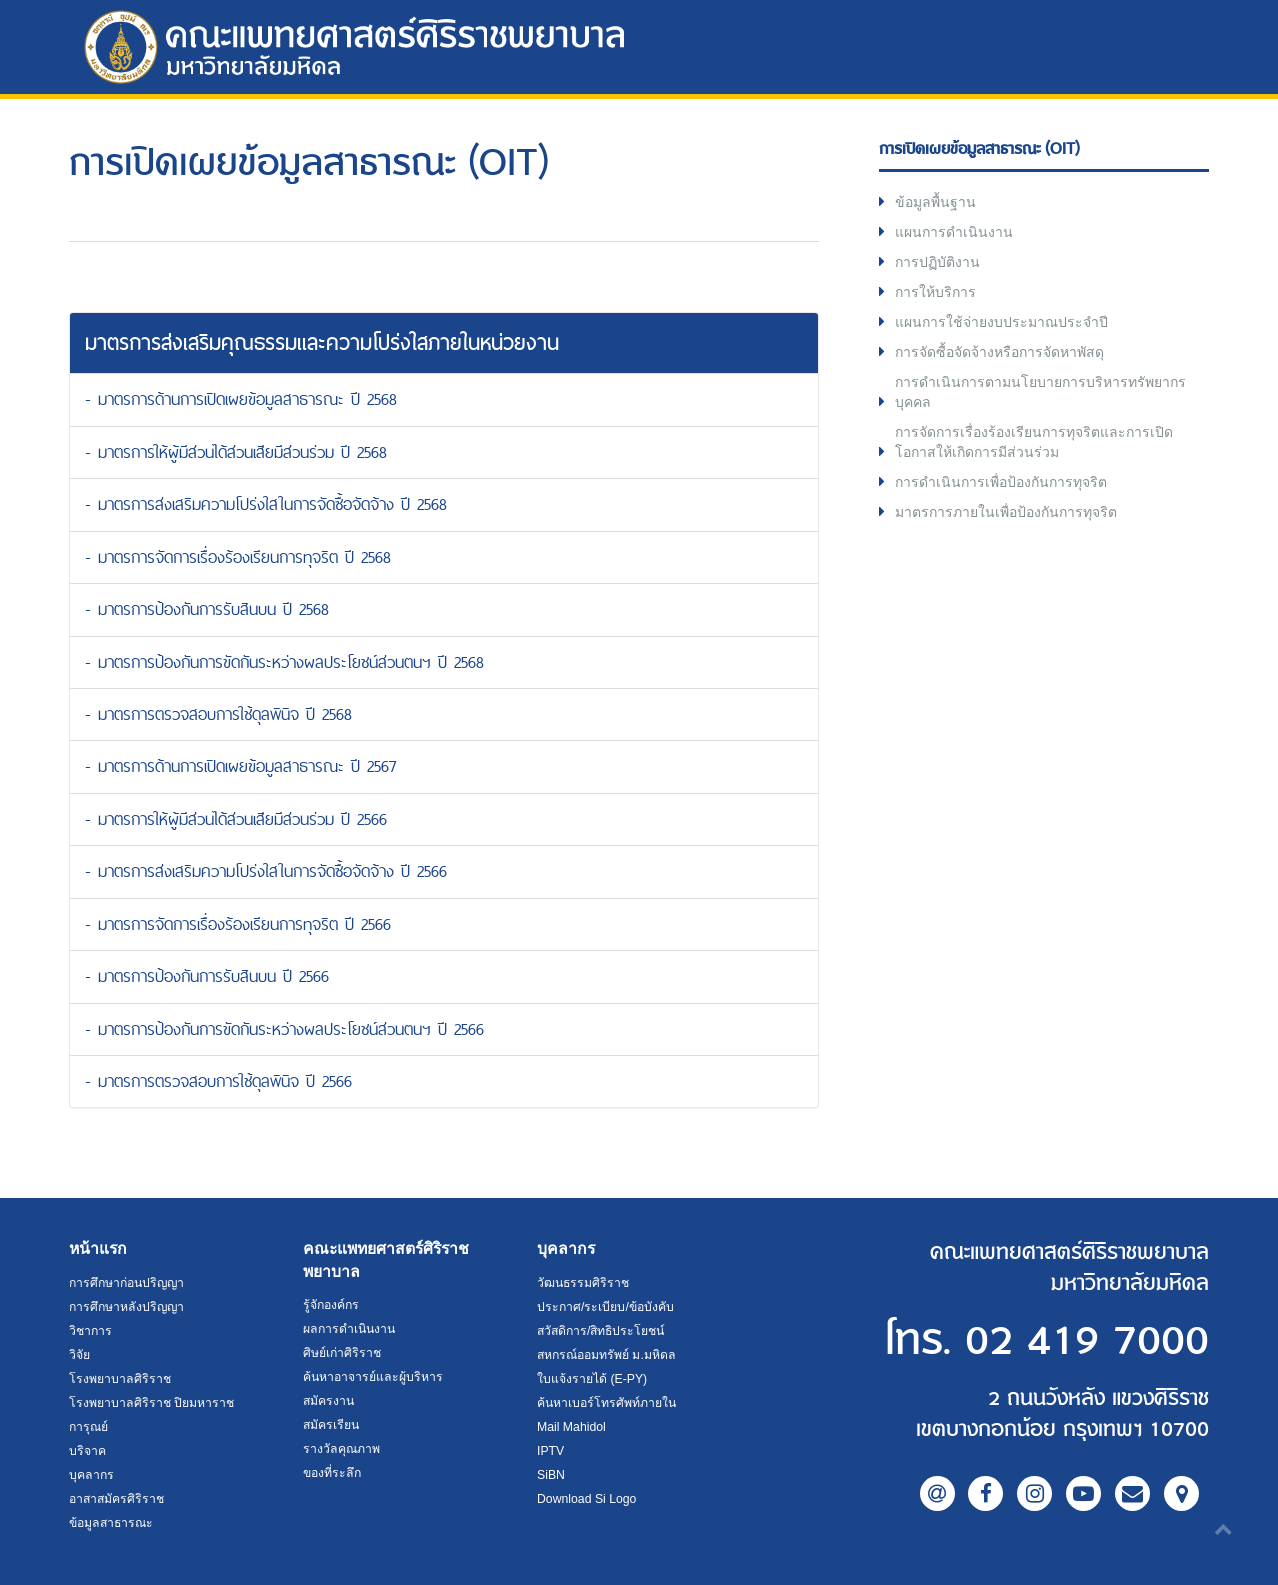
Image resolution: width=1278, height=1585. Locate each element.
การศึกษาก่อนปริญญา (126, 1283)
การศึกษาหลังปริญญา (126, 1307)
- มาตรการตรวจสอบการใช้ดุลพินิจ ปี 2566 (218, 1081)
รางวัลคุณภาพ (341, 1449)
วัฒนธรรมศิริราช (583, 1283)
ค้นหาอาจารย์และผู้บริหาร (373, 1377)
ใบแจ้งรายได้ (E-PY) (592, 1379)
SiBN (551, 1475)
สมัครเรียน (331, 1425)
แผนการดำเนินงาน (954, 232)
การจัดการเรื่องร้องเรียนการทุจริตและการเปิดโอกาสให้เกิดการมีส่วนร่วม (1034, 442)
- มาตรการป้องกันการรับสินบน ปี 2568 (207, 609)
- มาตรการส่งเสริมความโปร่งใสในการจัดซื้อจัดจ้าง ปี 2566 (266, 871)
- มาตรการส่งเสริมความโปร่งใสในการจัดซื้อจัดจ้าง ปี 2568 (266, 504)
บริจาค (87, 1451)
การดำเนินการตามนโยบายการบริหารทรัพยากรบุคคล (1040, 392)
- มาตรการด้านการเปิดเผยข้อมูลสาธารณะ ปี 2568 (241, 399)
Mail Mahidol (571, 1427)
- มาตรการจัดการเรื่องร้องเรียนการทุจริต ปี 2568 (238, 557)
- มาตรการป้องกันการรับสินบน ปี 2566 (207, 976)
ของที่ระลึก (332, 1473)
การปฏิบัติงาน (937, 262)
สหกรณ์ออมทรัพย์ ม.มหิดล (606, 1355)
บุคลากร (91, 1475)
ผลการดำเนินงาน (349, 1329)
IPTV (550, 1451)
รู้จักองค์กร (331, 1305)
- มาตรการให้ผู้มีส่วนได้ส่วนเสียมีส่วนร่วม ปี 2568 (236, 452)
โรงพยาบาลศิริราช (120, 1379)
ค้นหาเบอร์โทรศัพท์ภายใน (606, 1403)
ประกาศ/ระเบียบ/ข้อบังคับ (605, 1307)
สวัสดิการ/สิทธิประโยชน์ (600, 1331)
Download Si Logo (586, 1499)
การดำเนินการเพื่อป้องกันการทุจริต (1001, 482)
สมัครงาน (328, 1401)
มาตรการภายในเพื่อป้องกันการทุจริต (1006, 512)
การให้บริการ (935, 292)
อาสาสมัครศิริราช (116, 1499)
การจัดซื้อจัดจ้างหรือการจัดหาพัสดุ (999, 352)
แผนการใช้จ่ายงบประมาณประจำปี (1001, 322)
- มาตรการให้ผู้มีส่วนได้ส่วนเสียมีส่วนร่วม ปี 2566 (236, 819)
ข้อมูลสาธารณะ (111, 1523)
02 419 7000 (1087, 1341)
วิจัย (79, 1355)
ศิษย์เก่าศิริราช (342, 1353)
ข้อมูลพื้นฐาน (935, 202)
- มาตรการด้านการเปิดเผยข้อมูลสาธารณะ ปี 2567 (240, 766)
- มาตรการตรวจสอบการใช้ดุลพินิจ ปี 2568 (218, 714)
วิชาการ (90, 1331)
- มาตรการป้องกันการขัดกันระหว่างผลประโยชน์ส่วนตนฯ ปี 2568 (284, 662)
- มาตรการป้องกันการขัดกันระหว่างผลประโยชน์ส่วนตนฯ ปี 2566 (284, 1029)
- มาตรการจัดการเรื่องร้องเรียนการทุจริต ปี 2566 (238, 924)
